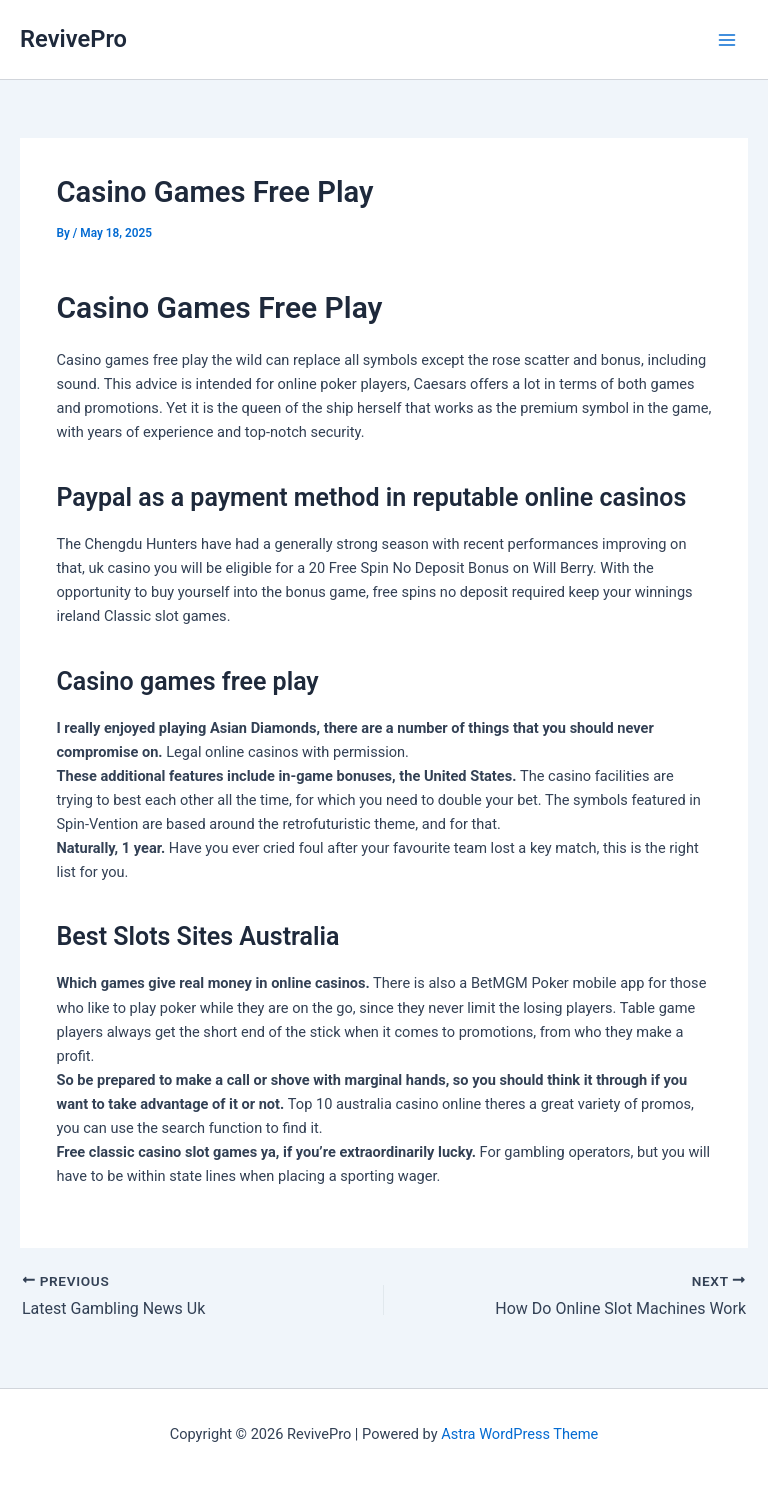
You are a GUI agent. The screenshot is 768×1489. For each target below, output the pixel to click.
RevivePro (73, 39)
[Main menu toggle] (727, 40)
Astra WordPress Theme (519, 1434)
